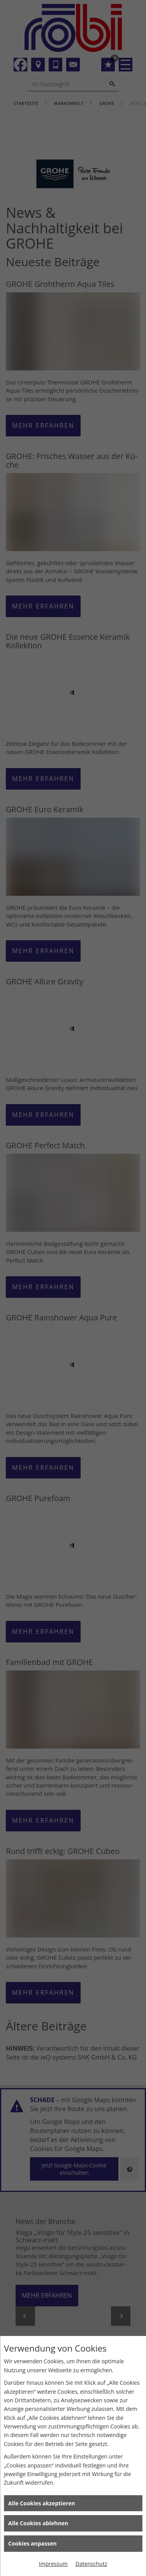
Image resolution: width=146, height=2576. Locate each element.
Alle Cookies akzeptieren (41, 2503)
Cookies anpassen (32, 2543)
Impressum (53, 2563)
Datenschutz (91, 2563)
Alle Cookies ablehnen (38, 2523)
